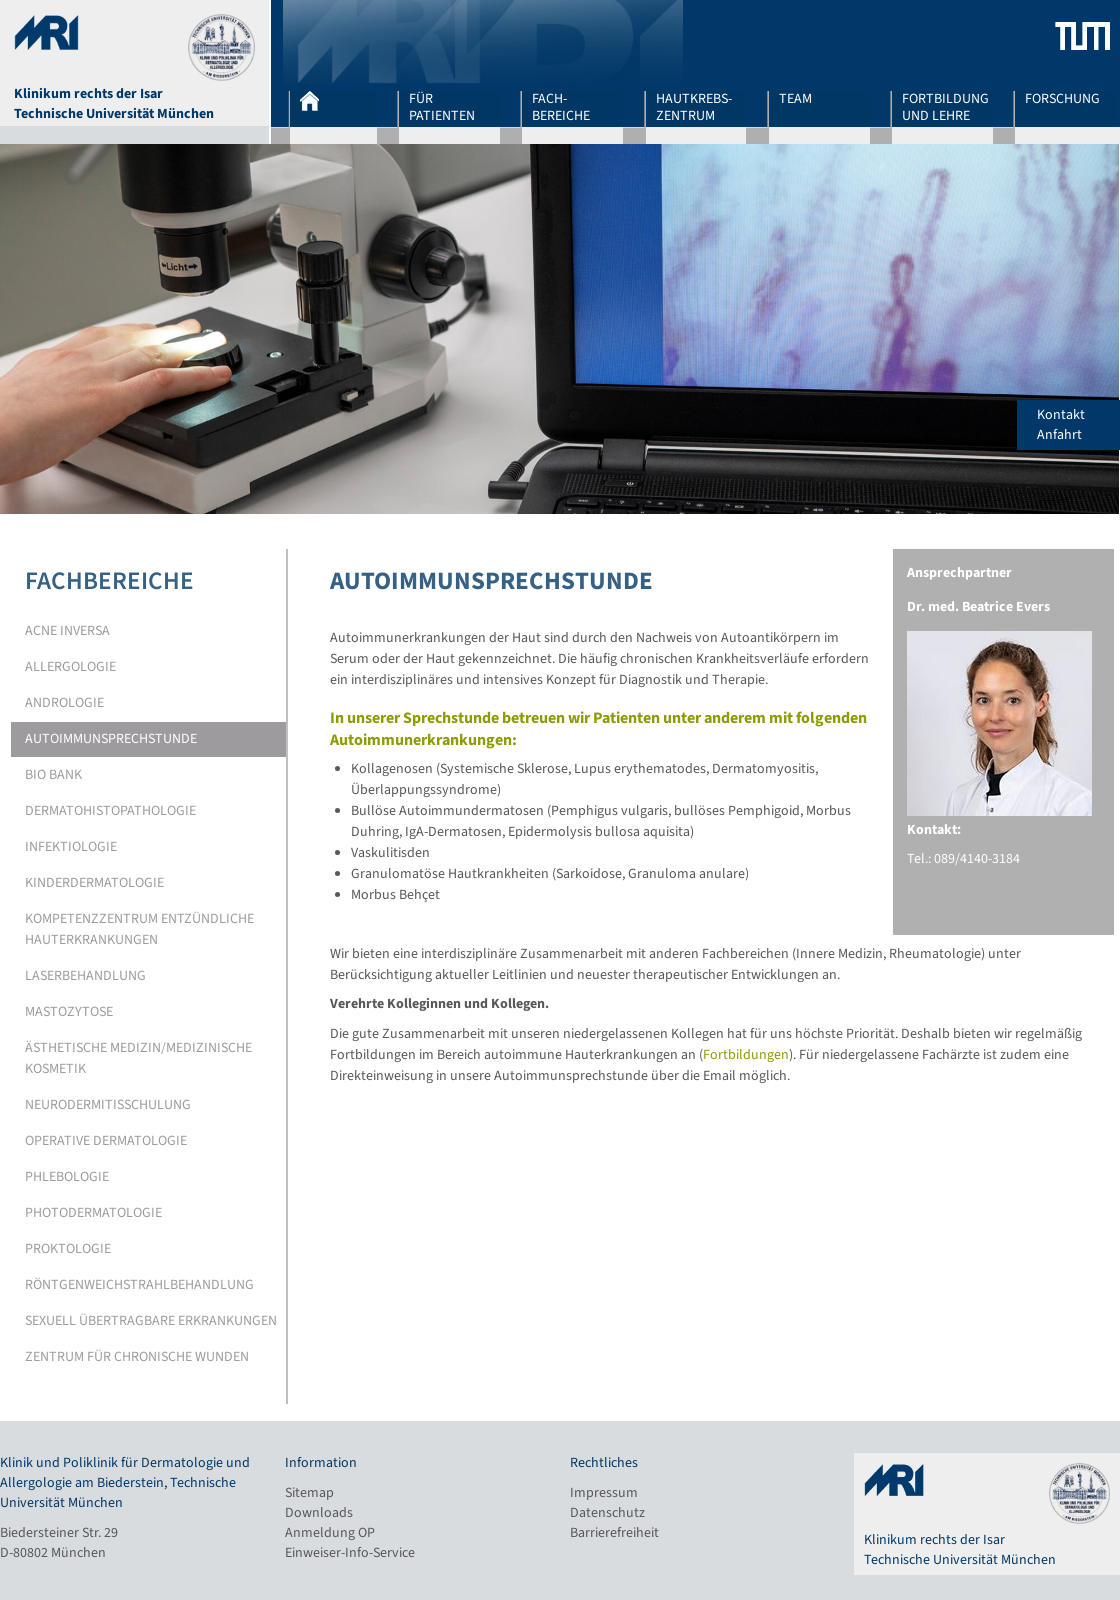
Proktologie (68, 1249)
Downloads (319, 1513)
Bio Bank (53, 775)
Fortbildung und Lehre (945, 107)
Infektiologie (71, 847)
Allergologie (70, 667)
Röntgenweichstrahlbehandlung (139, 1285)
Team (795, 100)
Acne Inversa (67, 631)
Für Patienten (442, 107)
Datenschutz (607, 1513)
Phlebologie (67, 1177)
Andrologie (64, 703)
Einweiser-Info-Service (350, 1553)
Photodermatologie (93, 1213)
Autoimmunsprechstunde (111, 739)
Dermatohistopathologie (110, 811)
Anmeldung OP (330, 1533)
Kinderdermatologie (94, 883)
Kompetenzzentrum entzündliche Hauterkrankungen (139, 929)
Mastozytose (69, 1012)
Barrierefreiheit (614, 1533)
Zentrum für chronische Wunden (137, 1357)
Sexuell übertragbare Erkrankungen (151, 1321)
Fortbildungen (746, 1055)
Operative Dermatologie (106, 1141)
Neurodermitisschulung (108, 1105)
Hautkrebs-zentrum (694, 107)
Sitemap (309, 1493)
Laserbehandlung (85, 976)
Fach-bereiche (561, 107)
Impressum (604, 1493)
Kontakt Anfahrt (1078, 425)
